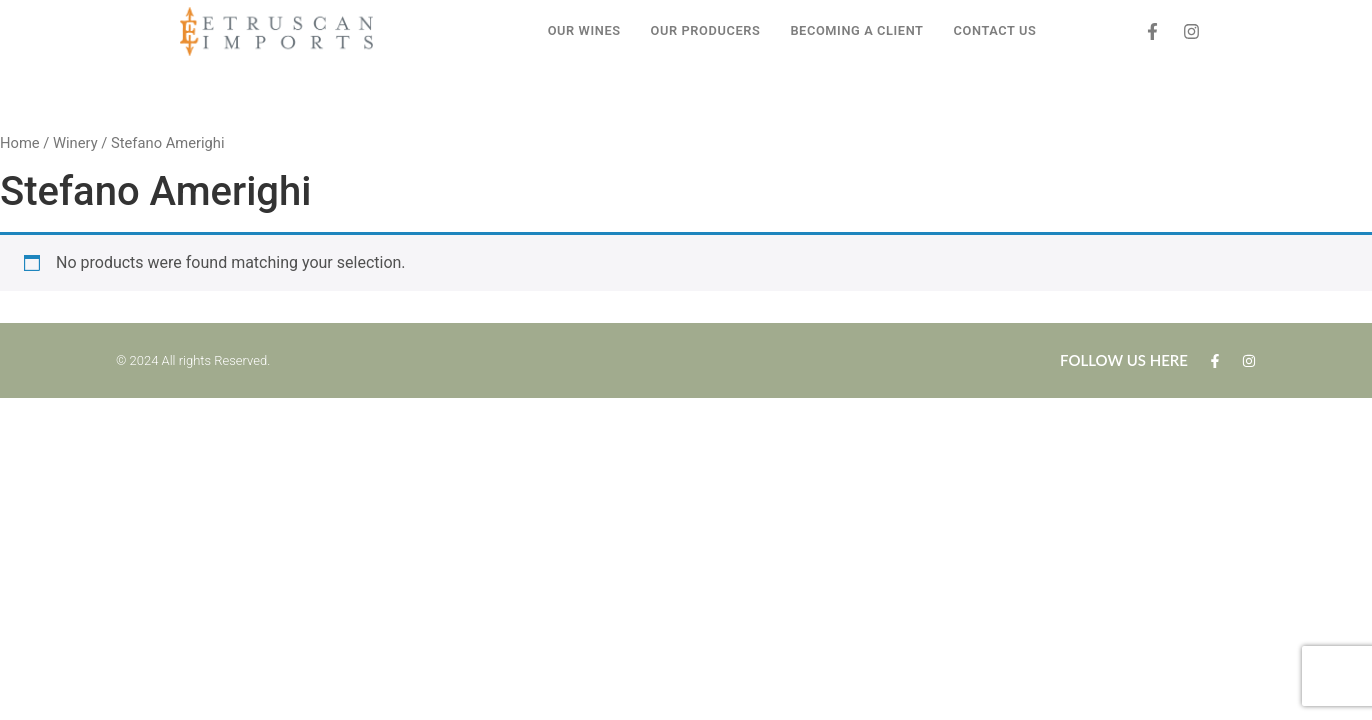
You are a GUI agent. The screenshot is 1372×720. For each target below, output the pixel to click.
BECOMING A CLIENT (856, 30)
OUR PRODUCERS (706, 30)
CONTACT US (995, 30)
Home (20, 143)
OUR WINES (584, 30)
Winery (75, 143)
